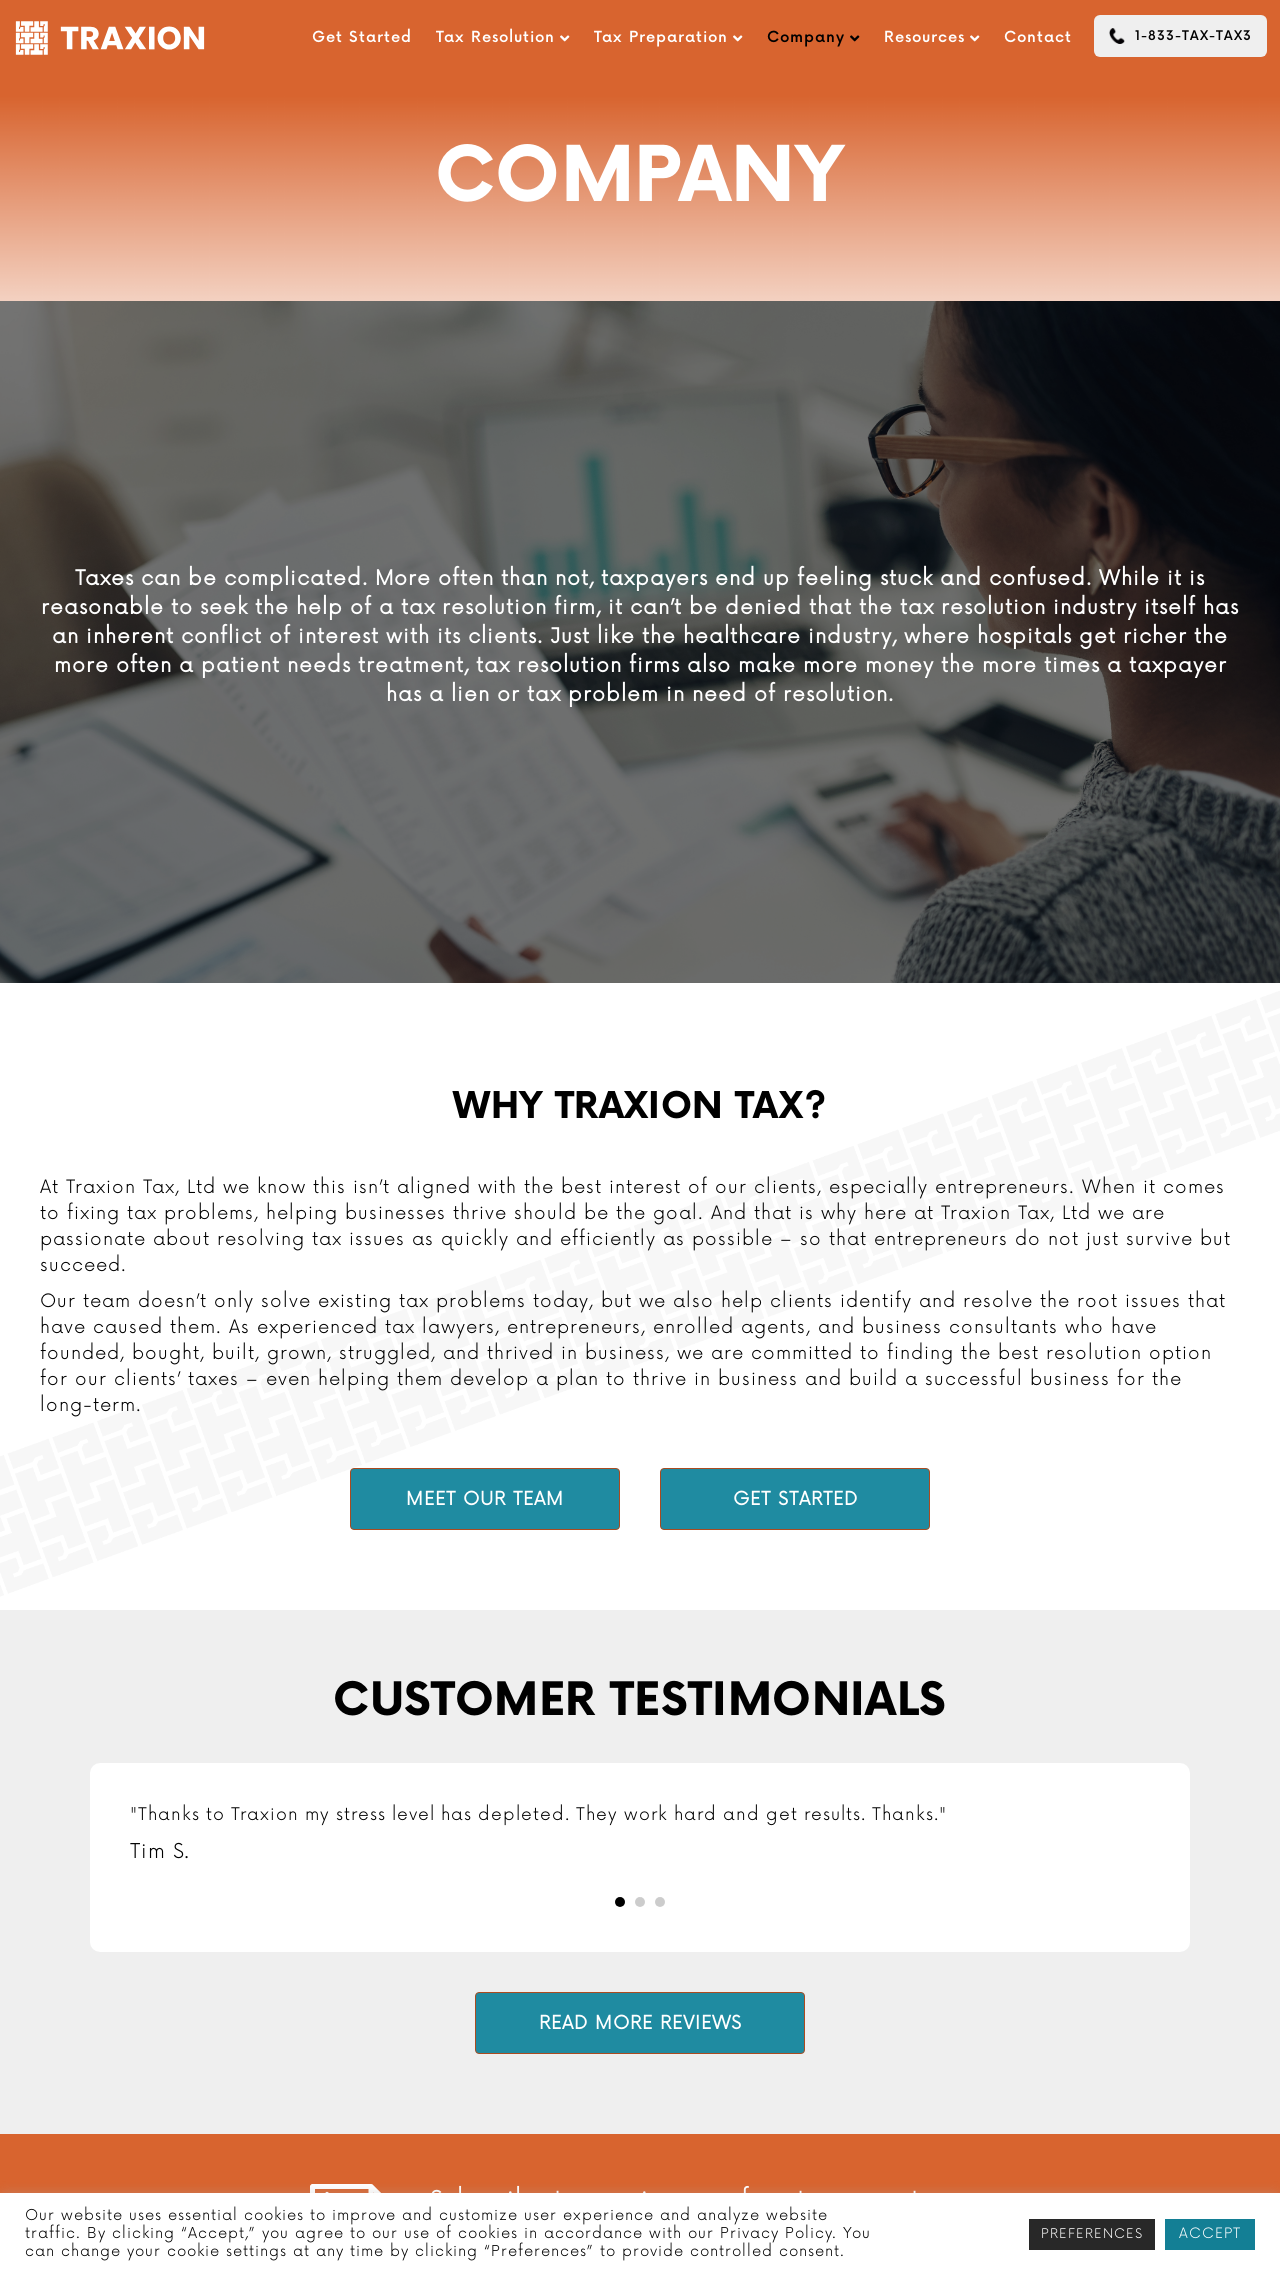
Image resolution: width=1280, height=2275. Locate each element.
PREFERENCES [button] (1092, 2234)
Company (806, 37)
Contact (1038, 37)
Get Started (362, 37)
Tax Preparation (661, 37)
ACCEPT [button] (1210, 2233)
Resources (924, 37)
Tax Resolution (495, 37)
